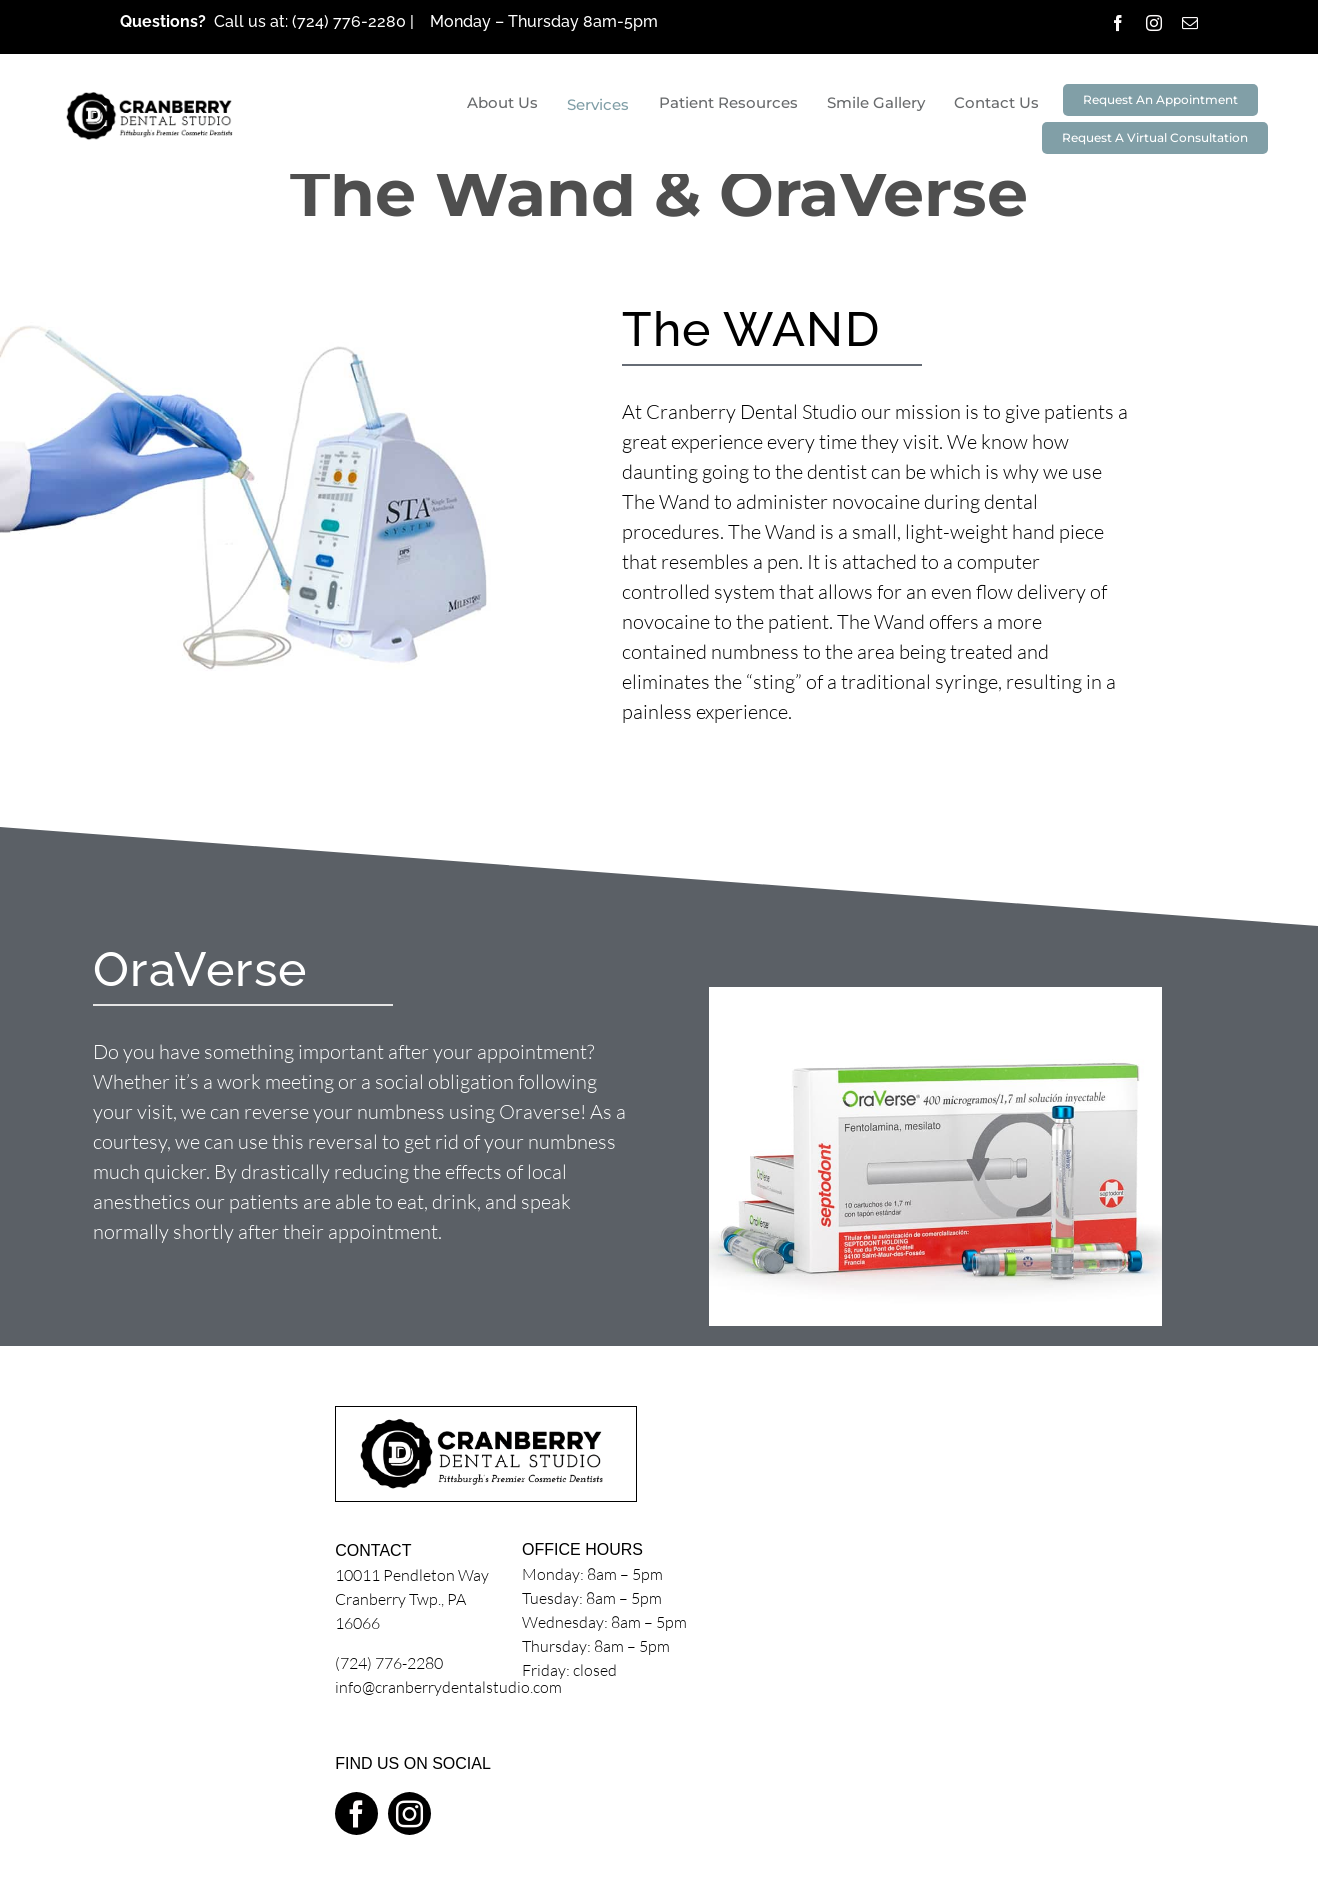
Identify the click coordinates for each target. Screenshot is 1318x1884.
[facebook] (1118, 23)
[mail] (1190, 23)
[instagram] (1154, 23)
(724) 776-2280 (351, 21)
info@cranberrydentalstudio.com (448, 1687)
